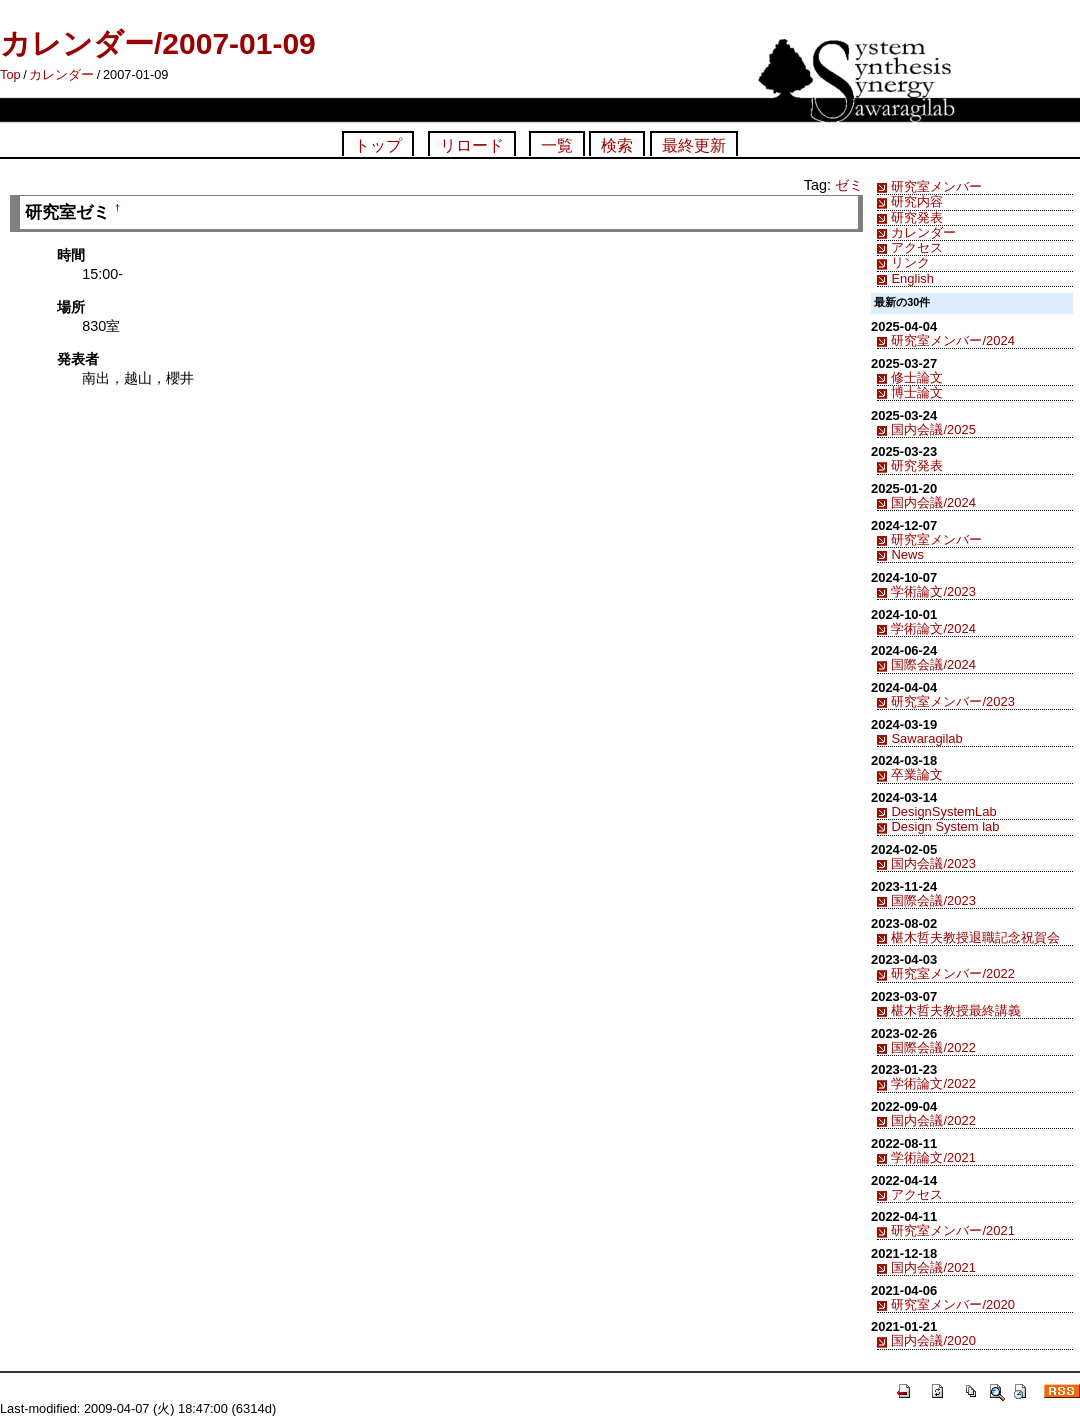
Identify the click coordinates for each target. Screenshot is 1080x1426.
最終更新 (694, 145)
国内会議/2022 (933, 1120)
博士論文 (917, 392)
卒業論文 (917, 774)
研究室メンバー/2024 (952, 340)
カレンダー (61, 74)
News (907, 554)
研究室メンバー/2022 (952, 973)
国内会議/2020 (933, 1340)
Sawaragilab (926, 738)
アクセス (917, 247)
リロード (472, 145)
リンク (910, 262)
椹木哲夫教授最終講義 (956, 1010)
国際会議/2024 (933, 664)
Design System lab (945, 826)
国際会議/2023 (933, 900)
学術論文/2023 (933, 591)
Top (10, 74)
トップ (378, 145)
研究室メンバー (936, 186)
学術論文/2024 (933, 628)
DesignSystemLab (943, 811)
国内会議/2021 (933, 1267)
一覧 (557, 145)
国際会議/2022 (933, 1047)
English (912, 278)
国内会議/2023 (933, 863)
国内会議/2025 (933, 429)
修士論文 (917, 377)
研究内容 (917, 201)
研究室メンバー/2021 (952, 1230)
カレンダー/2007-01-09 (158, 43)
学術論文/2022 (933, 1083)
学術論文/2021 (933, 1157)
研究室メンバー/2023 (952, 701)
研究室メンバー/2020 (952, 1304)
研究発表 (917, 217)
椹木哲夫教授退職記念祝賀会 (975, 937)
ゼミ (849, 185)
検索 (617, 145)
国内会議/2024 (933, 502)
